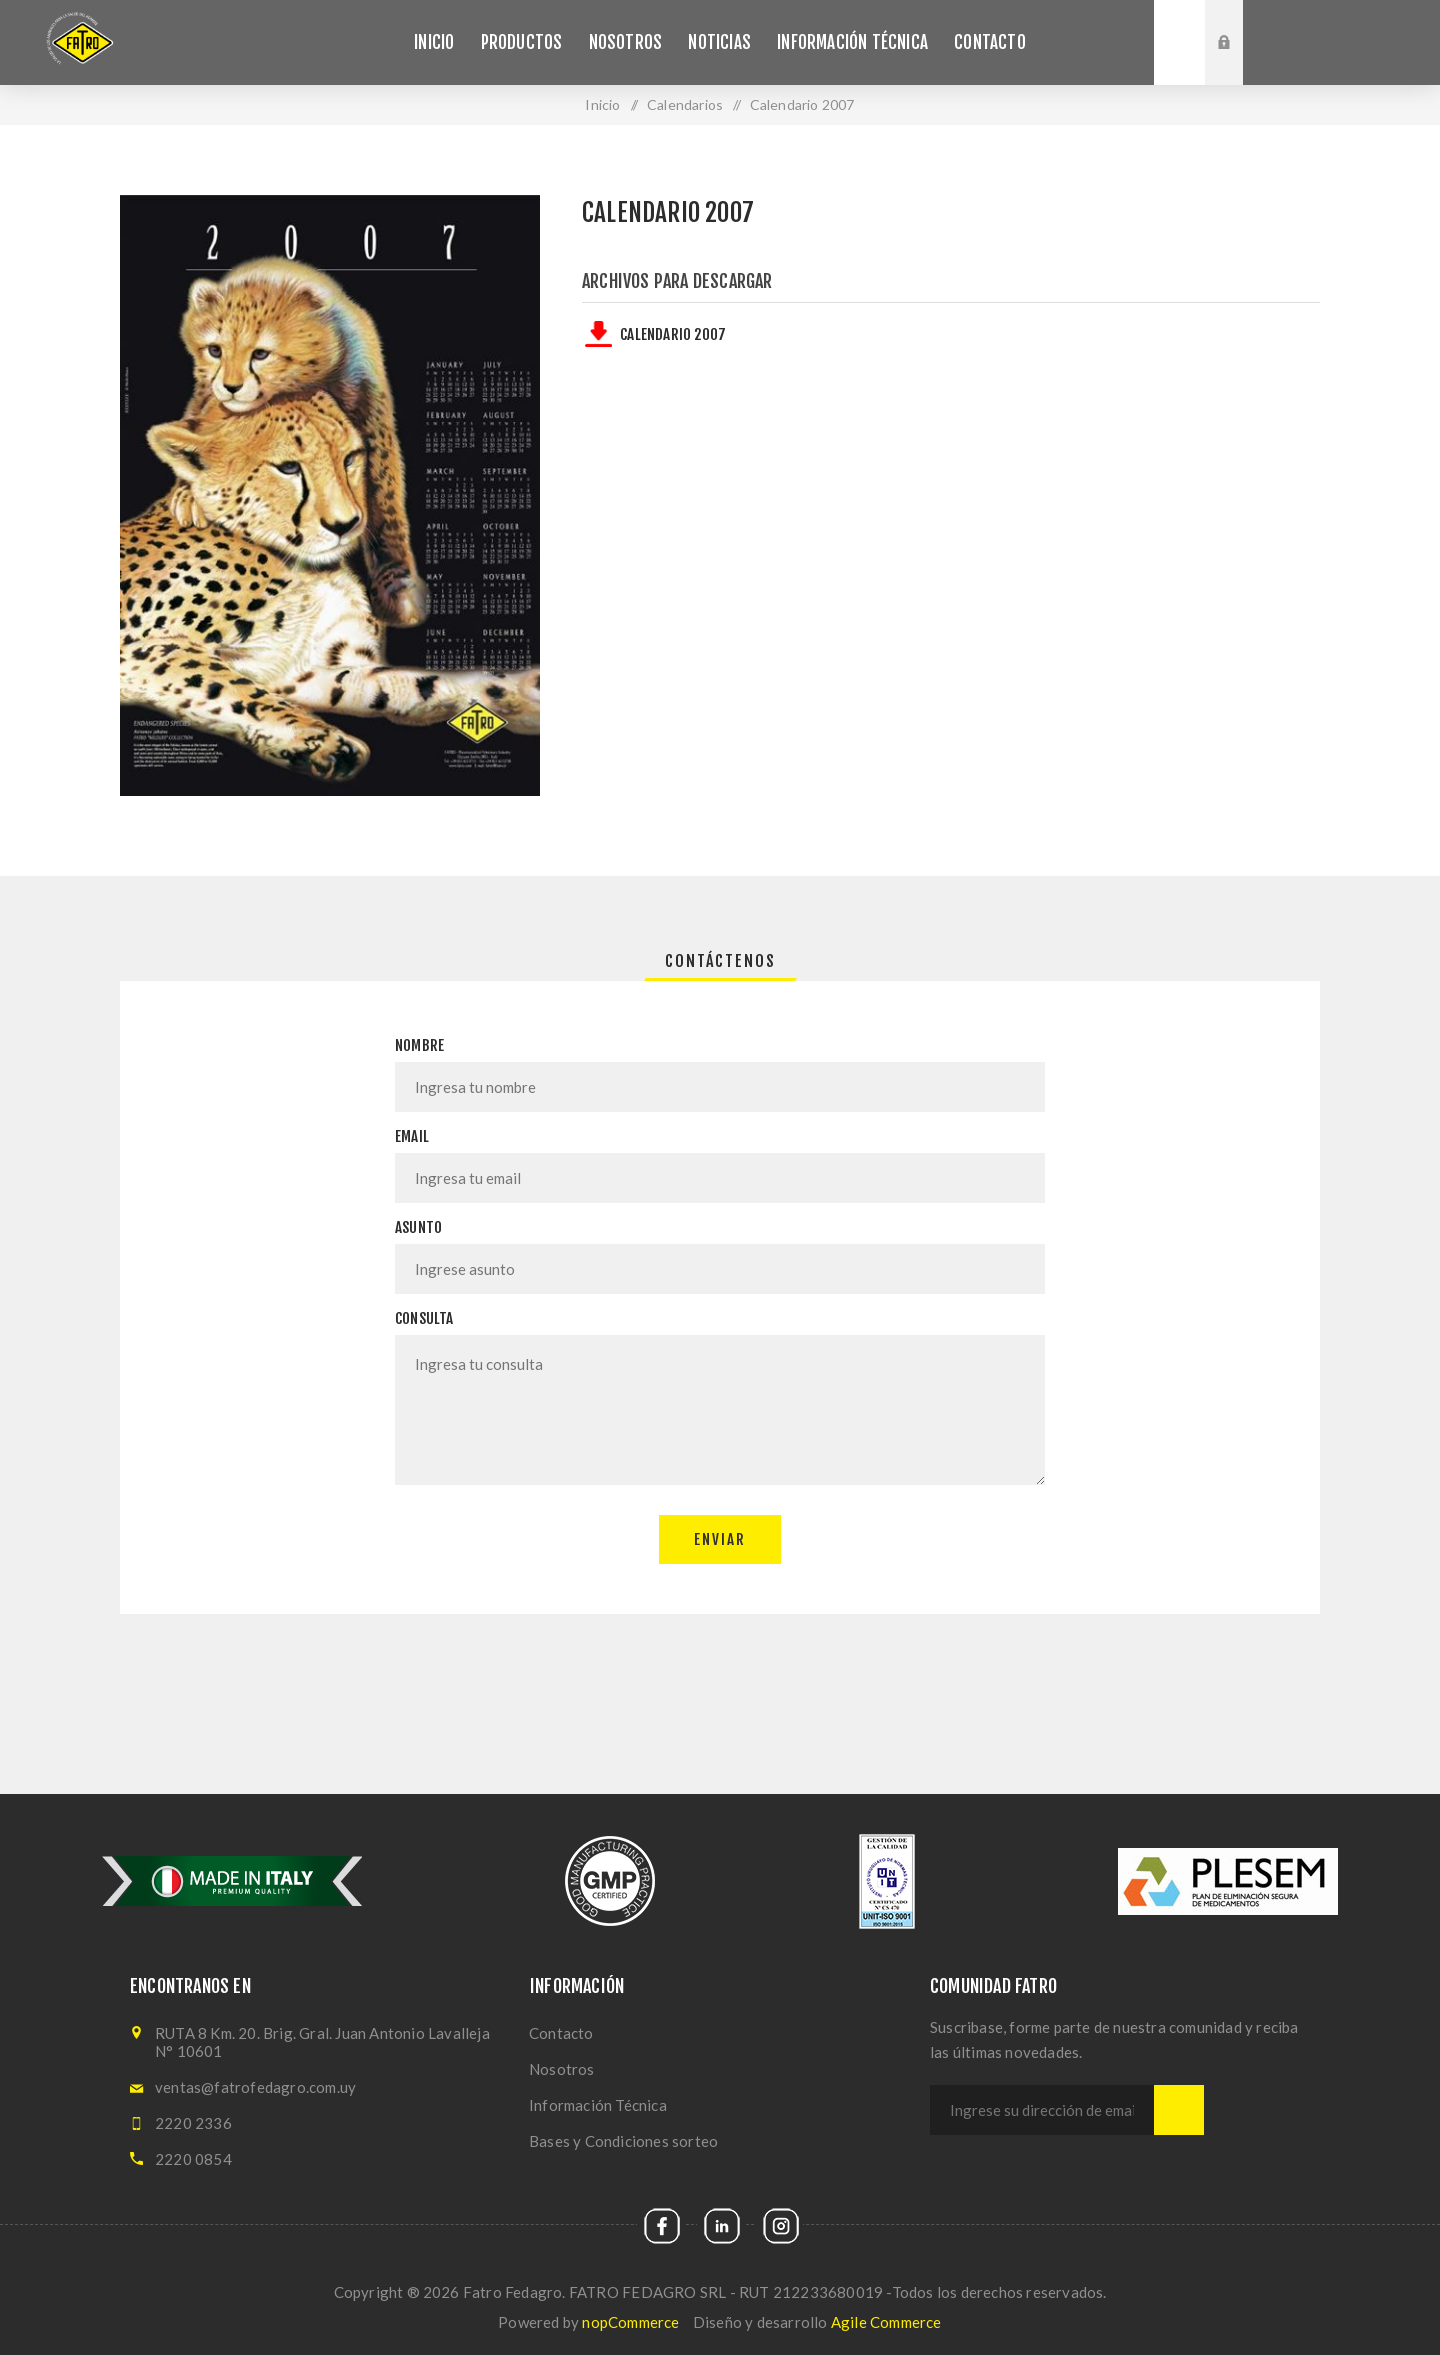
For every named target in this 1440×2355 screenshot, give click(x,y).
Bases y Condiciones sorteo (623, 2141)
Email (412, 1136)
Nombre (419, 1045)
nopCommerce (630, 2322)
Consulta (424, 1318)
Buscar (1179, 42)
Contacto (561, 2033)
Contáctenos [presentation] (720, 961)
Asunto (418, 1227)
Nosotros (562, 2069)
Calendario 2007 (673, 334)
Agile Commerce (886, 2322)
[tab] (720, 961)
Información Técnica (598, 2105)
